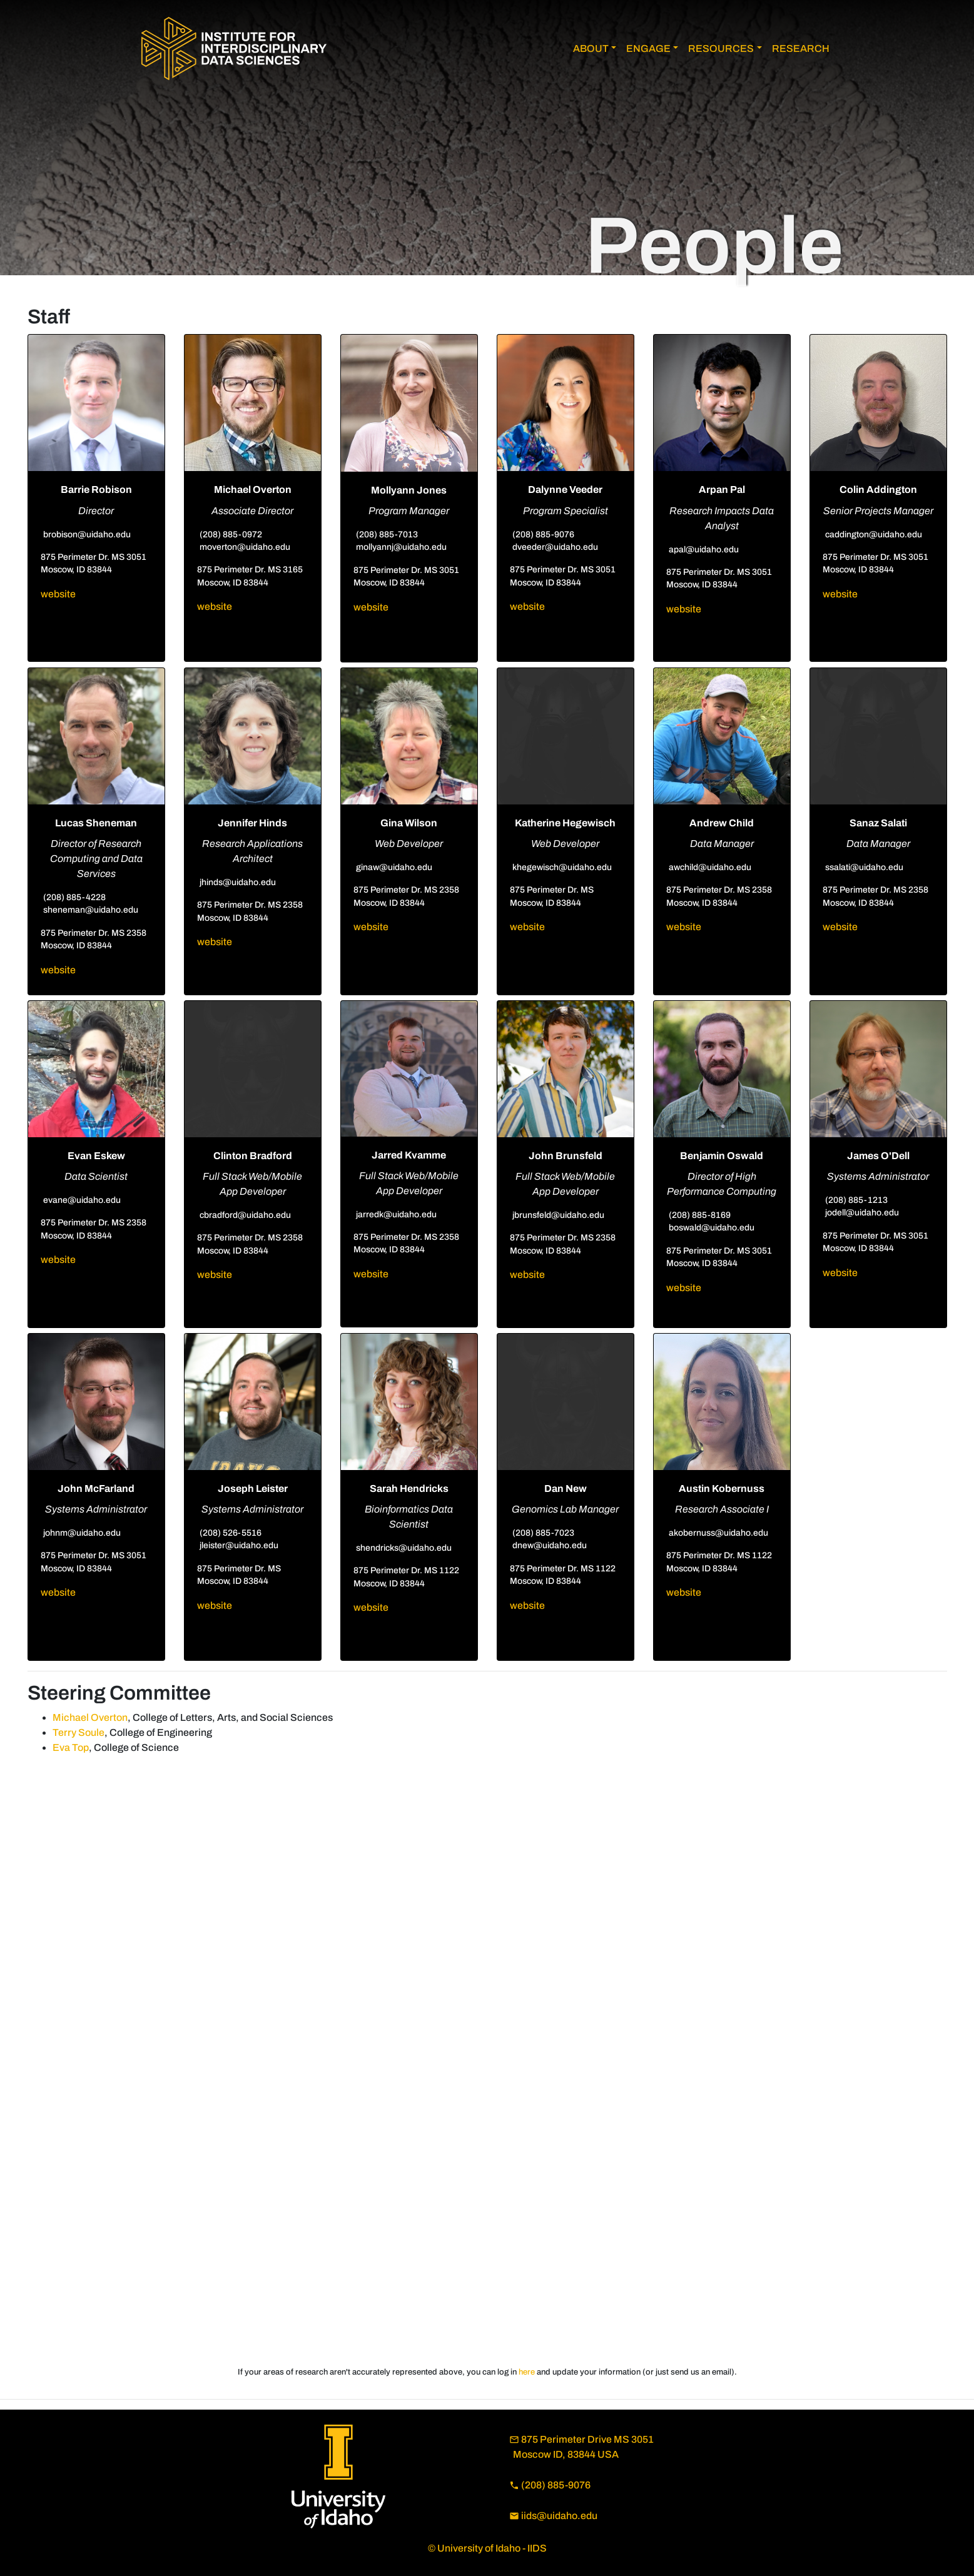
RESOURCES (721, 48)
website (58, 594)
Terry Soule (78, 1732)
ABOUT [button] (591, 48)
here (527, 2372)
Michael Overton (90, 1717)
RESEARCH (800, 48)
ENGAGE (648, 48)
